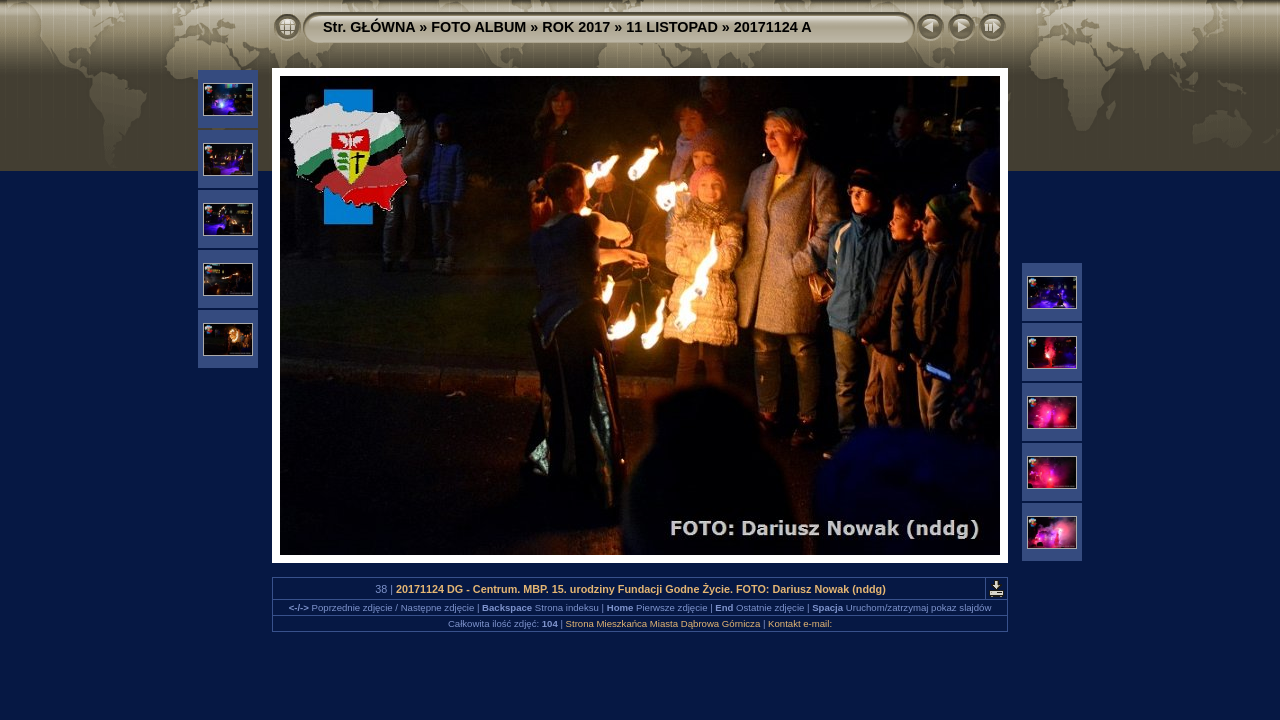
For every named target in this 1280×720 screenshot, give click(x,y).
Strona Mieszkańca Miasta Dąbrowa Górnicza (663, 623)
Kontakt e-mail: (800, 623)
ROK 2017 (576, 27)
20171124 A (773, 27)
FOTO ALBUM (478, 27)
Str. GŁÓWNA (369, 27)
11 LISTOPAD (671, 27)
